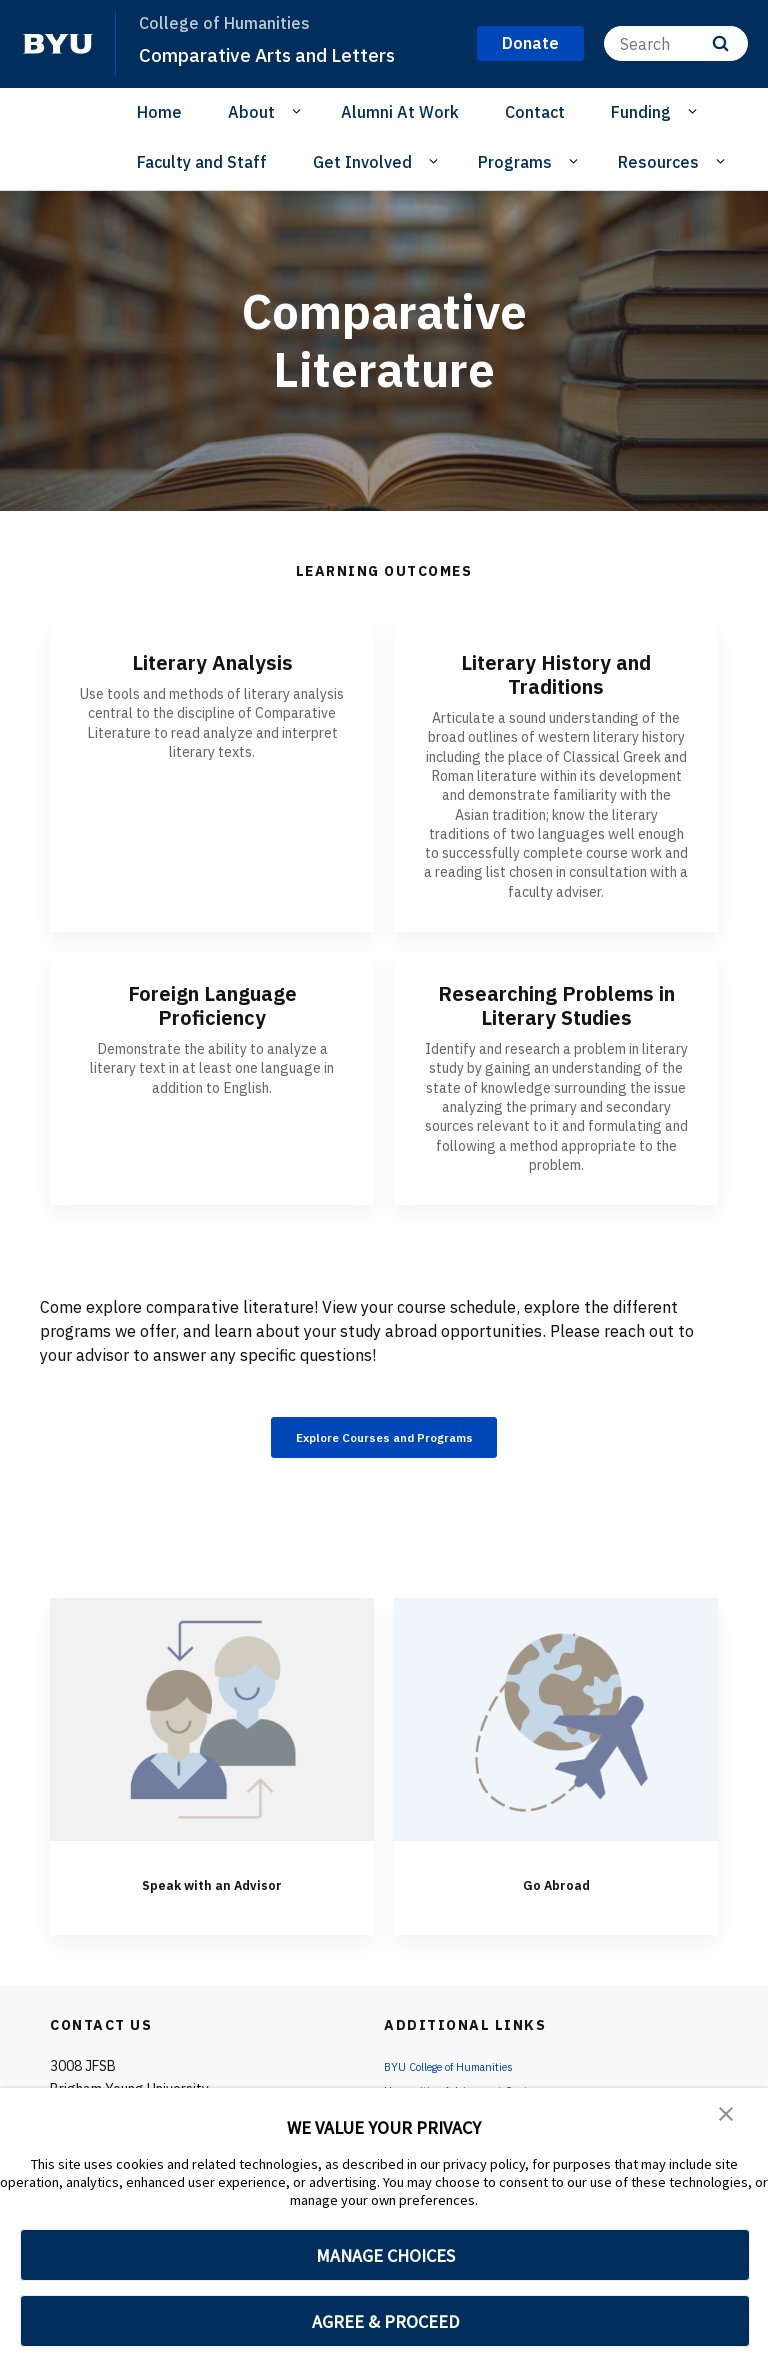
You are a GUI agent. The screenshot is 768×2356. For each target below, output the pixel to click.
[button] (728, 2117)
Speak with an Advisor (212, 1890)
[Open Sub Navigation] (299, 111)
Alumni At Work (400, 112)
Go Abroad (556, 1890)
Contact (535, 112)
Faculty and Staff (202, 162)
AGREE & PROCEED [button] (385, 2321)
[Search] (676, 43)
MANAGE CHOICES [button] (385, 2255)
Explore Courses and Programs (384, 1441)
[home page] (58, 44)
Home (159, 112)
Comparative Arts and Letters (284, 54)
